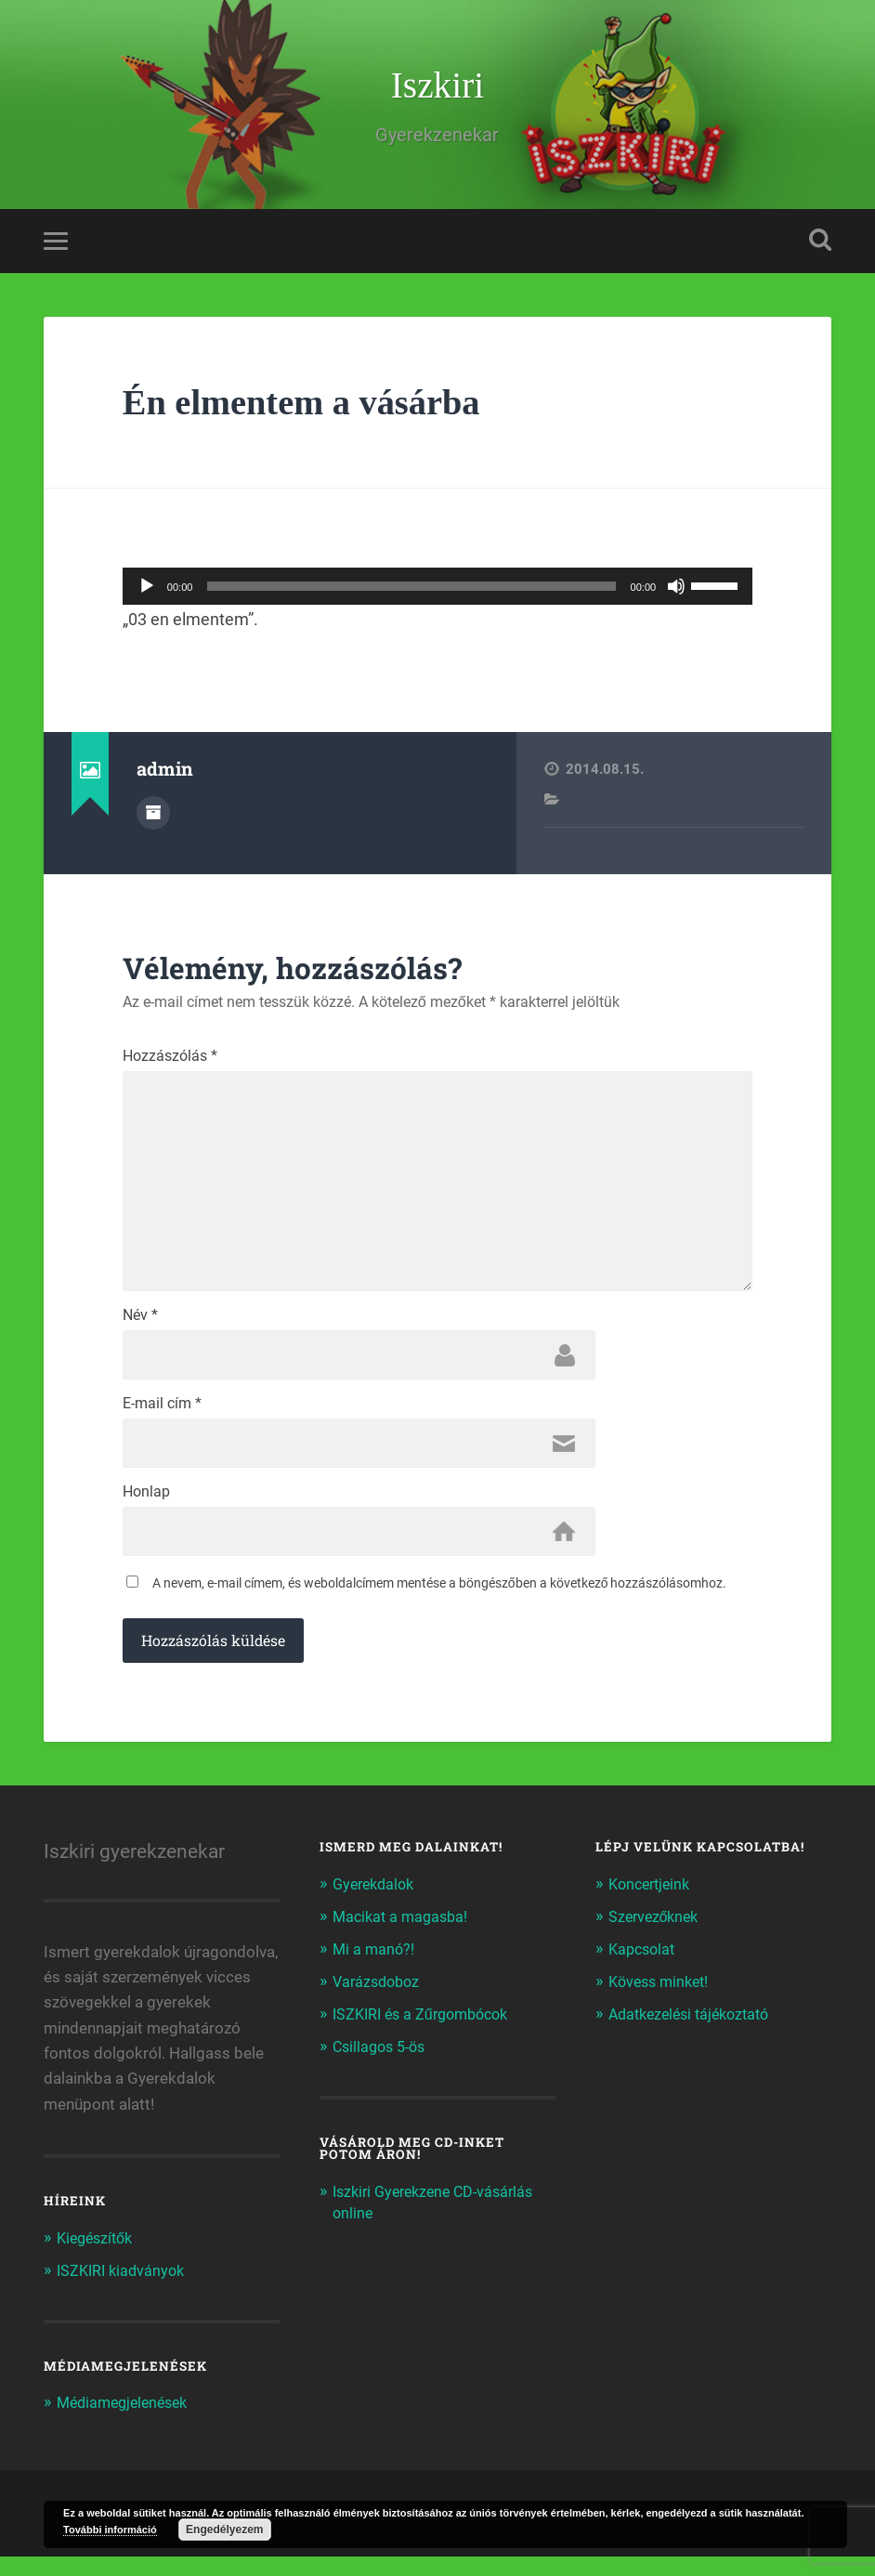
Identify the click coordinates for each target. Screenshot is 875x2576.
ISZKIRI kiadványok (124, 2291)
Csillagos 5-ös (383, 2064)
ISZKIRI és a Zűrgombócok (427, 2032)
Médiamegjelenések (127, 2422)
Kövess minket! (662, 2001)
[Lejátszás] (146, 590)
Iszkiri (437, 87)
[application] (437, 589)
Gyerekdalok (377, 1905)
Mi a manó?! (375, 1968)
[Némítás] (676, 590)
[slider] (411, 590)
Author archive (153, 815)
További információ (110, 2529)
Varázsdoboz (379, 2001)
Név (140, 1331)
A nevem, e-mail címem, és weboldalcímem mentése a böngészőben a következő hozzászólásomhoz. (439, 1604)
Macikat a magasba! (404, 1937)
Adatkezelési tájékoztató (695, 2032)
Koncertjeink (652, 1905)
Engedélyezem (224, 2529)
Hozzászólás (170, 1060)
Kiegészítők (98, 2259)
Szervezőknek (656, 1937)
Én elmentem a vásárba (311, 405)
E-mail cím (162, 1421)
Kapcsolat (644, 1968)
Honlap (146, 1511)
